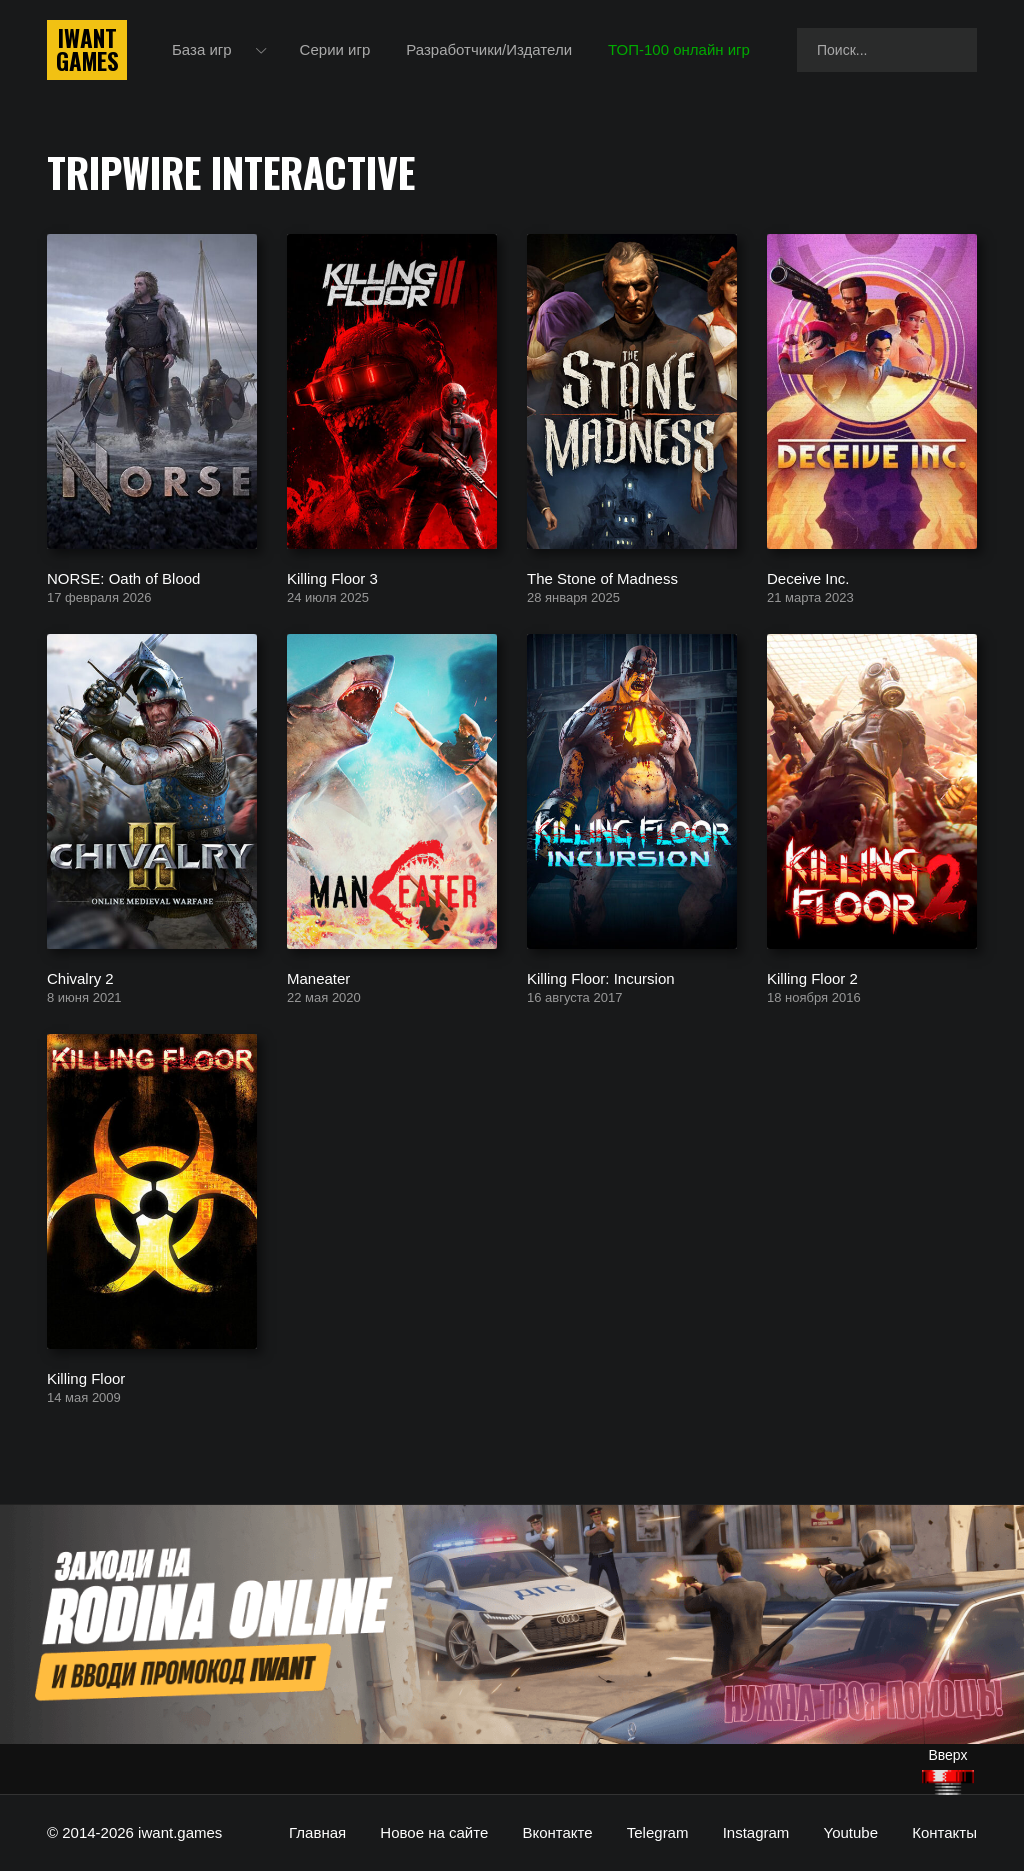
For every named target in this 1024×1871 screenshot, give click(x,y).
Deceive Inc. (808, 577)
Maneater (318, 977)
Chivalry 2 (80, 977)
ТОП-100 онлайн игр (679, 49)
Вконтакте (557, 1832)
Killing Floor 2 (812, 977)
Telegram (658, 1832)
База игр (202, 49)
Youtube (851, 1832)
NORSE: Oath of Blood (123, 577)
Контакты (944, 1832)
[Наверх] (948, 1782)
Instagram (756, 1832)
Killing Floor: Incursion (601, 977)
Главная (317, 1832)
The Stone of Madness (602, 577)
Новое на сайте (434, 1832)
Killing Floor (86, 1377)
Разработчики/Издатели (489, 49)
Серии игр (335, 49)
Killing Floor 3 (332, 577)
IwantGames (87, 50)
